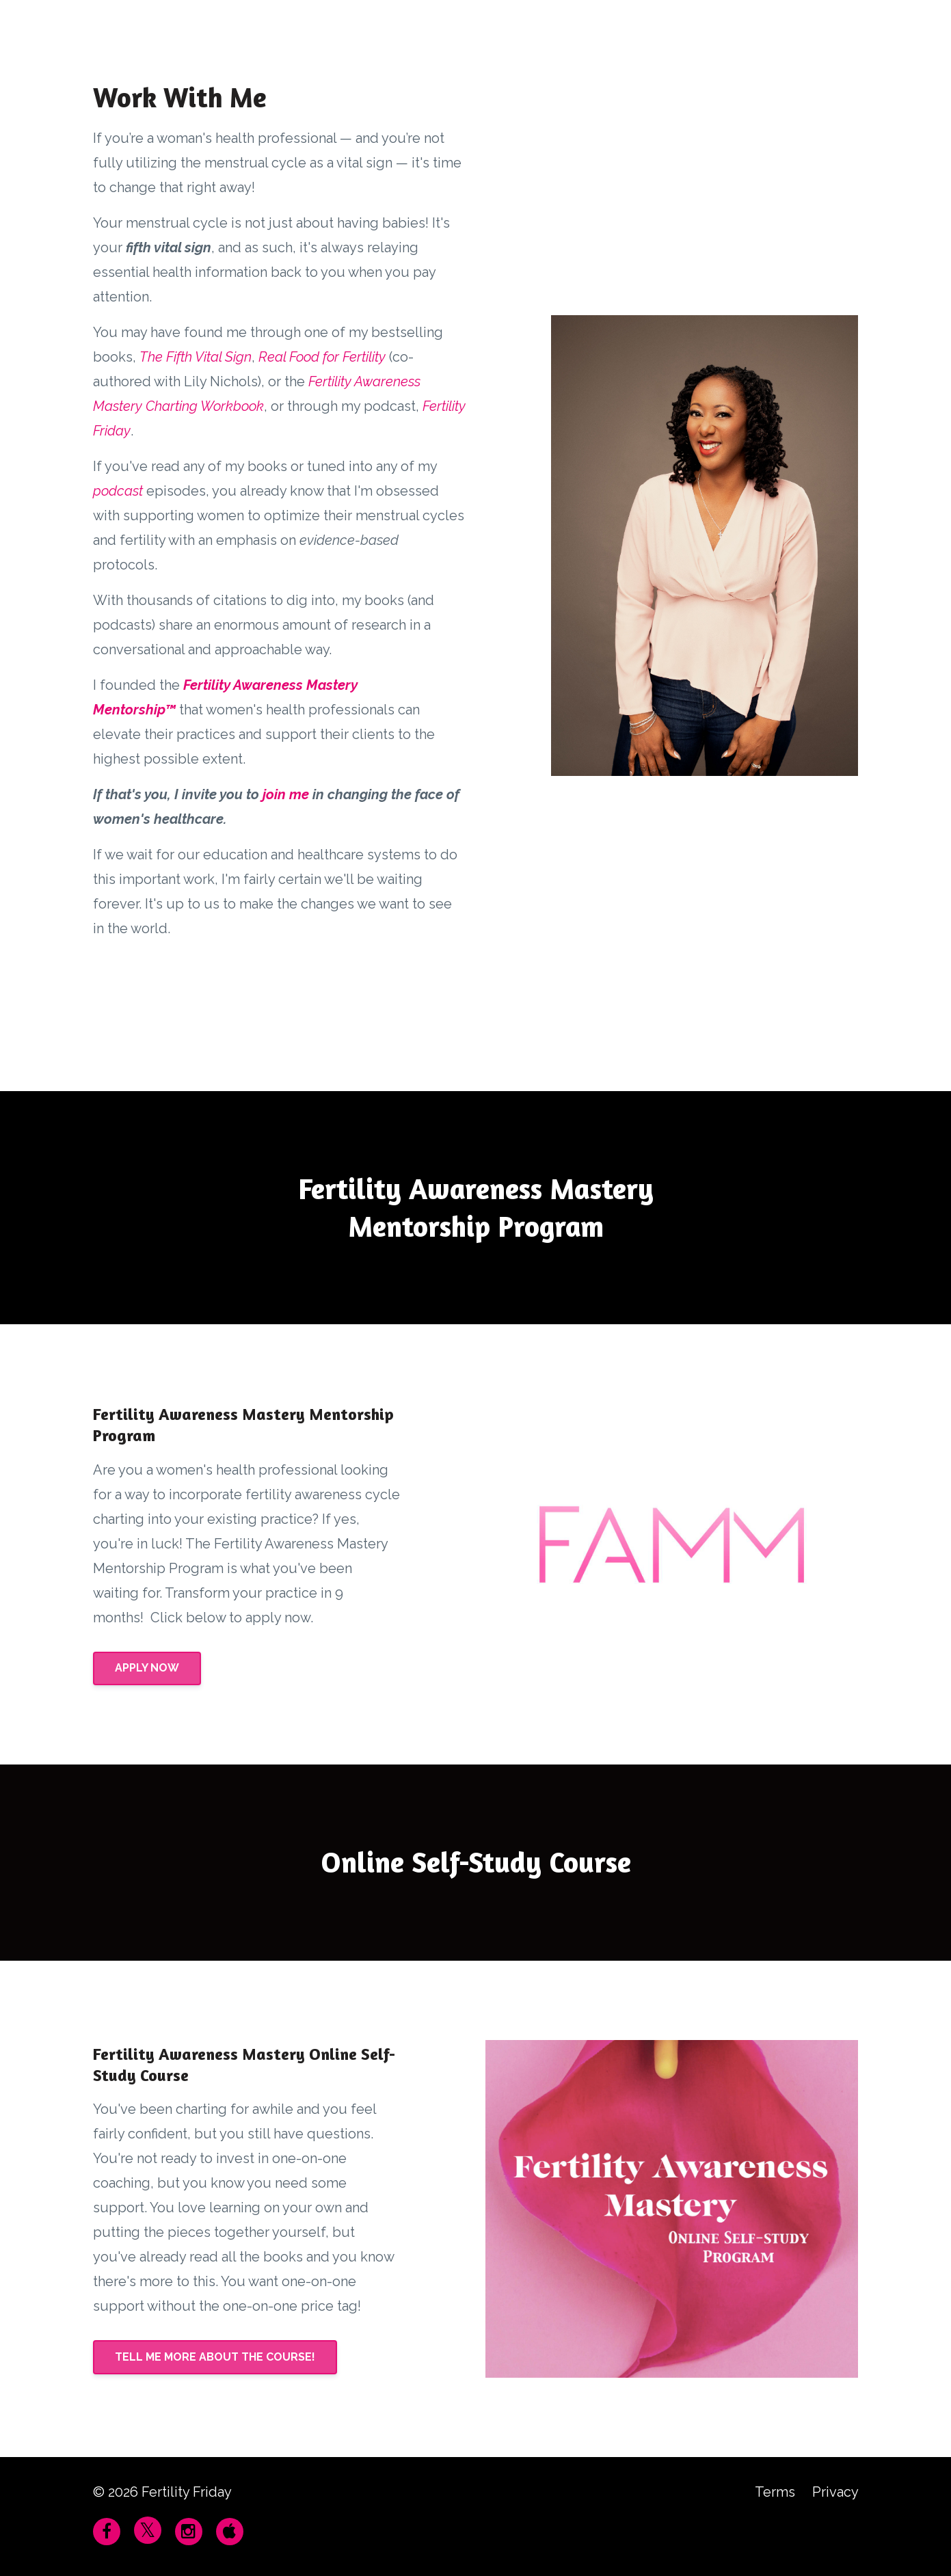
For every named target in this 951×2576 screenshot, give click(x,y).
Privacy (835, 2492)
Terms (775, 2492)
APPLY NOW (147, 1667)
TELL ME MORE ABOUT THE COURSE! (215, 2356)
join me (286, 794)
